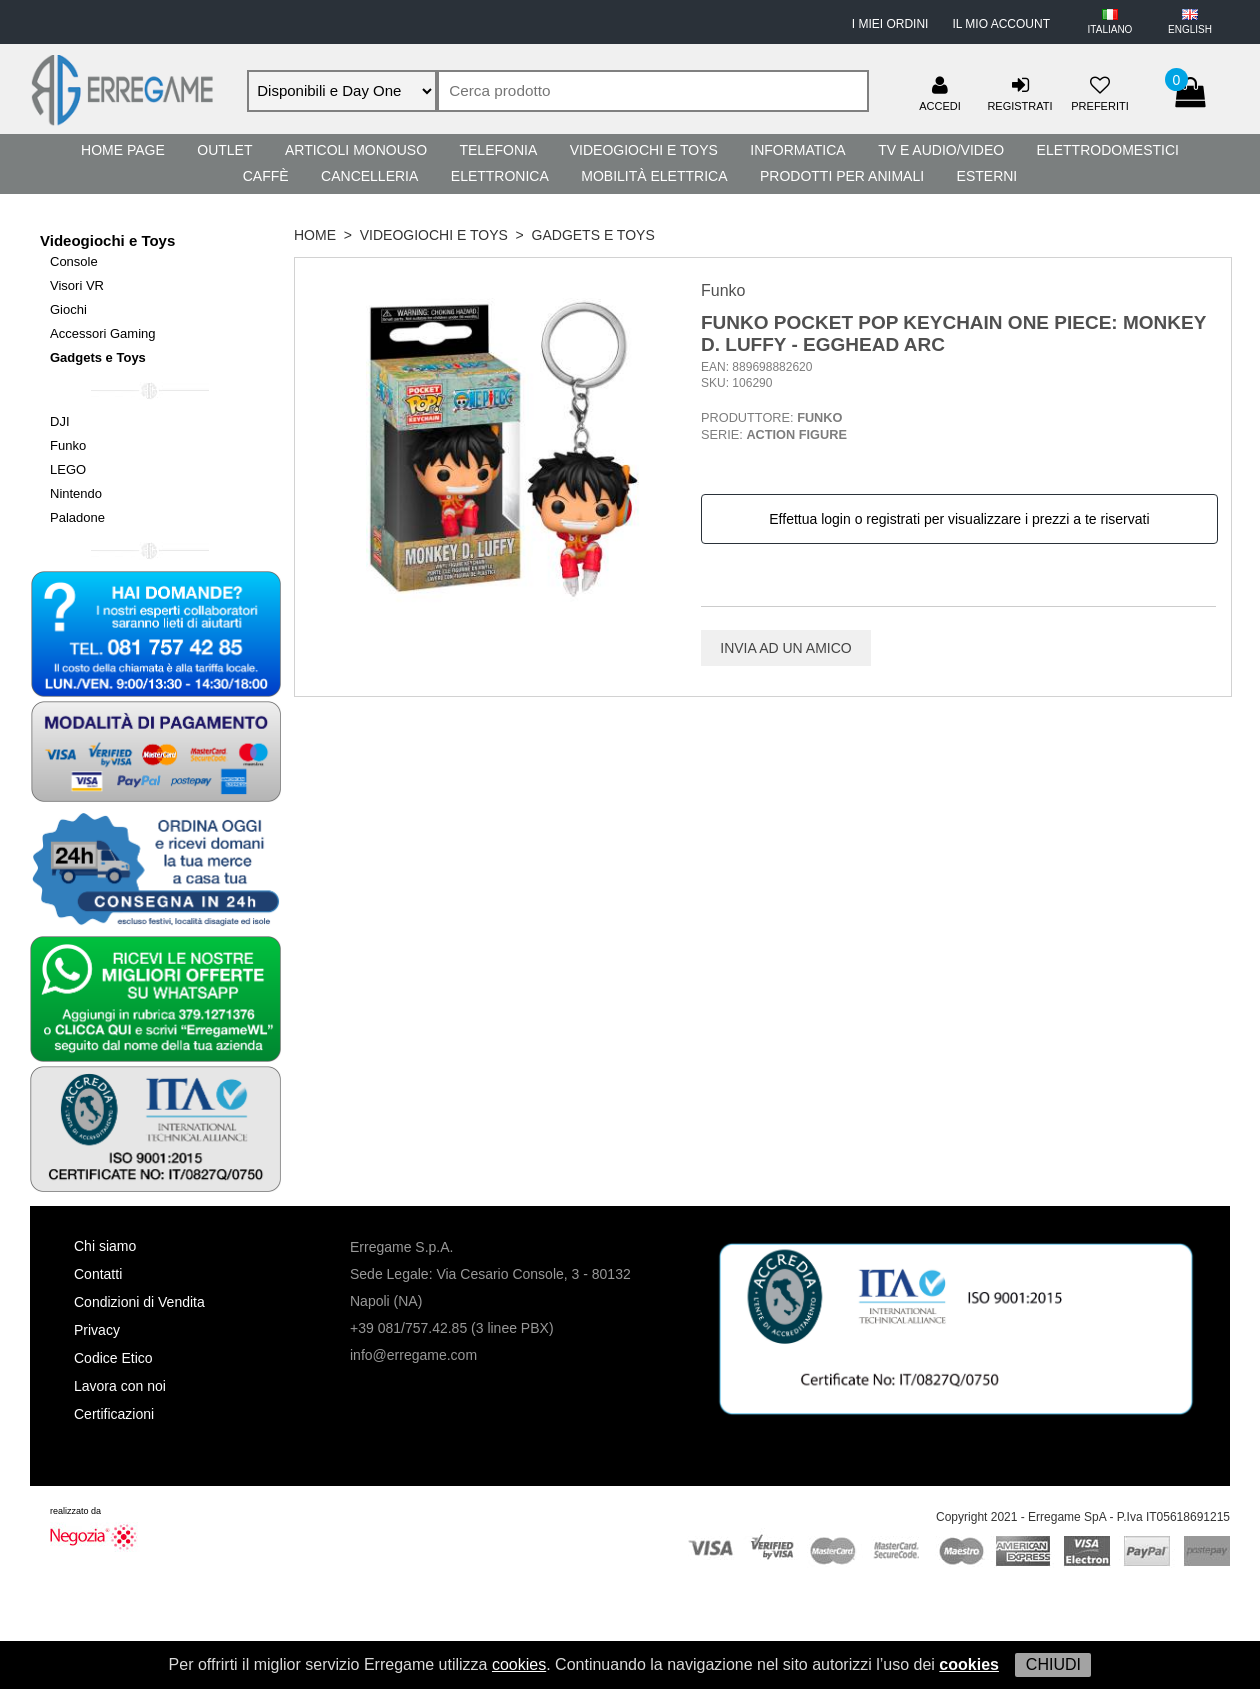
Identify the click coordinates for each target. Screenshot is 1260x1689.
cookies (519, 1664)
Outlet (224, 150)
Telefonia (498, 150)
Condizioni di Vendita (139, 1302)
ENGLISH (1190, 29)
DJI (60, 421)
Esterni (987, 176)
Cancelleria (369, 176)
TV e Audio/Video (941, 150)
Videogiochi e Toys (644, 150)
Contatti (98, 1274)
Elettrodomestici (1108, 150)
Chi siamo (105, 1246)
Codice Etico (113, 1358)
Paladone (77, 517)
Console (74, 261)
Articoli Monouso (356, 150)
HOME (315, 235)
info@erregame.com (413, 1355)
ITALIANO (1110, 29)
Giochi (68, 309)
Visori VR (77, 285)
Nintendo (76, 493)
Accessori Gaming (102, 333)
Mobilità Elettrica (654, 176)
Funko (68, 445)
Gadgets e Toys (98, 357)
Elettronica (500, 176)
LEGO (68, 469)
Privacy (97, 1330)
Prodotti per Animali (842, 176)
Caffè (266, 176)
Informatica (797, 150)
